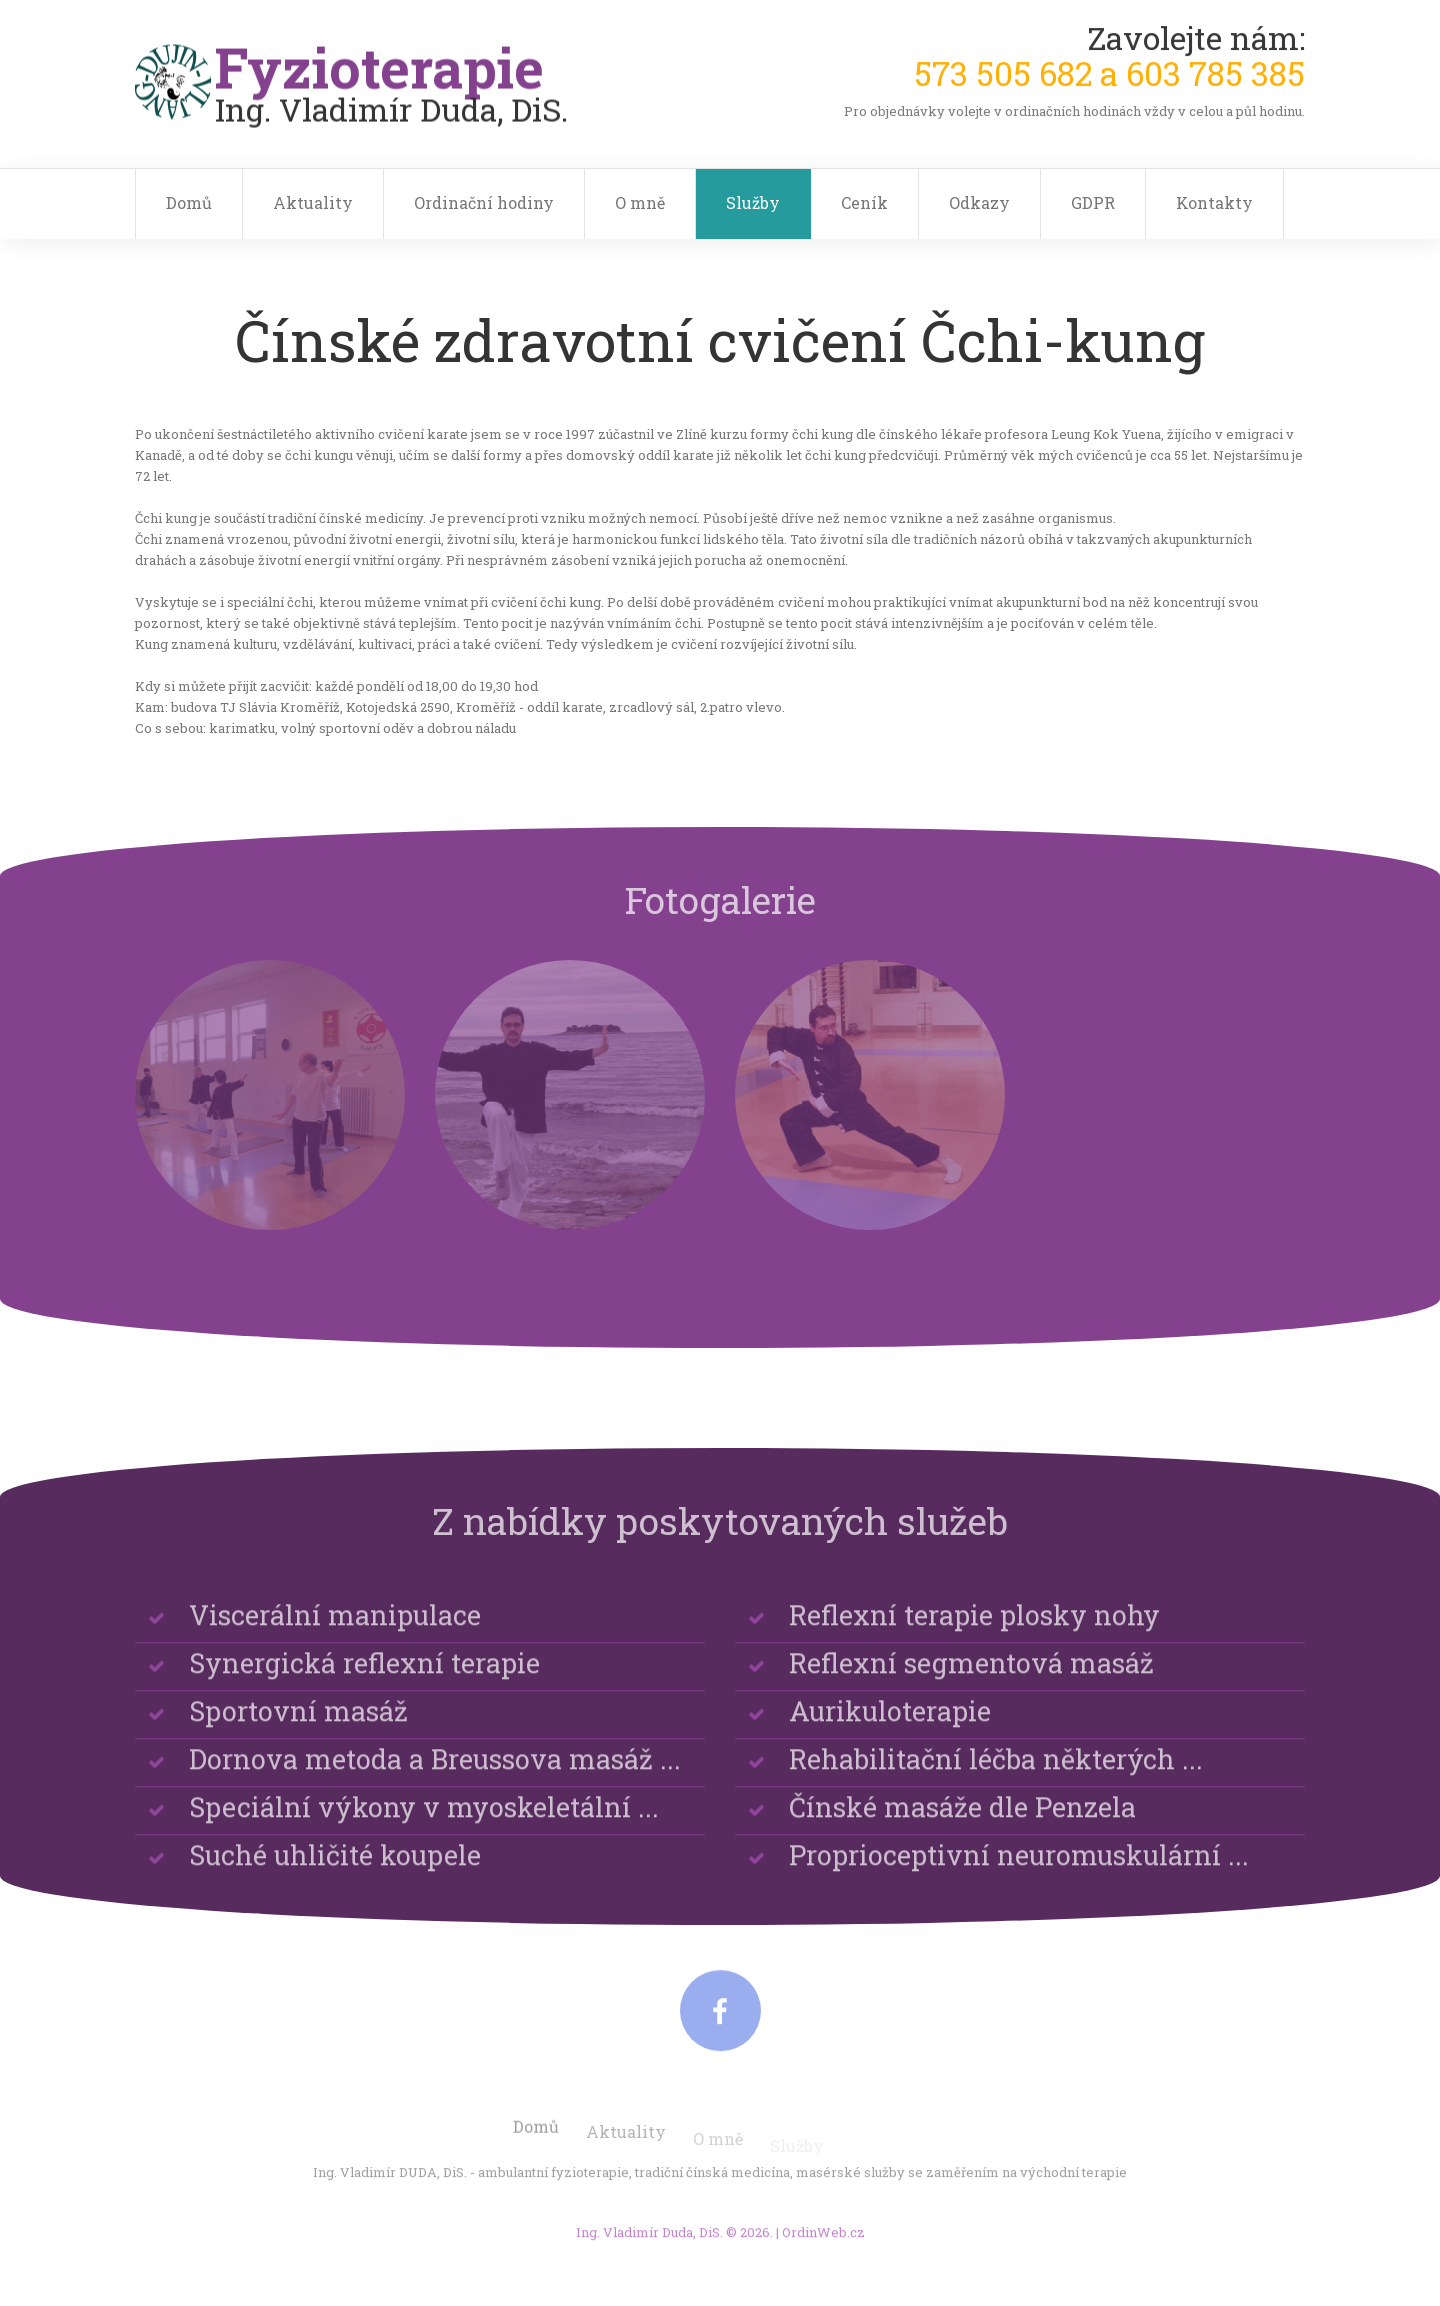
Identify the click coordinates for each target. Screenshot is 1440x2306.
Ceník (864, 202)
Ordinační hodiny (484, 202)
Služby (753, 202)
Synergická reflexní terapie (364, 1678)
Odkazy (979, 202)
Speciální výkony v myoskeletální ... (424, 1822)
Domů (189, 202)
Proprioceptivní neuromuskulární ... (1019, 1870)
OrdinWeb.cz (823, 2242)
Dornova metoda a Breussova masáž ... (435, 1774)
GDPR (1093, 202)
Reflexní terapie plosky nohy (974, 1630)
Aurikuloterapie (890, 1726)
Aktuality (313, 202)
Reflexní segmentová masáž (971, 1678)
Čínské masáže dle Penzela (962, 1822)
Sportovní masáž (298, 1726)
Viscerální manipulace (335, 1630)
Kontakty (1214, 202)
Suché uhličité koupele (335, 1870)
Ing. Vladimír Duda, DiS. (649, 2242)
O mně (640, 202)
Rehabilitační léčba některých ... (996, 1774)
